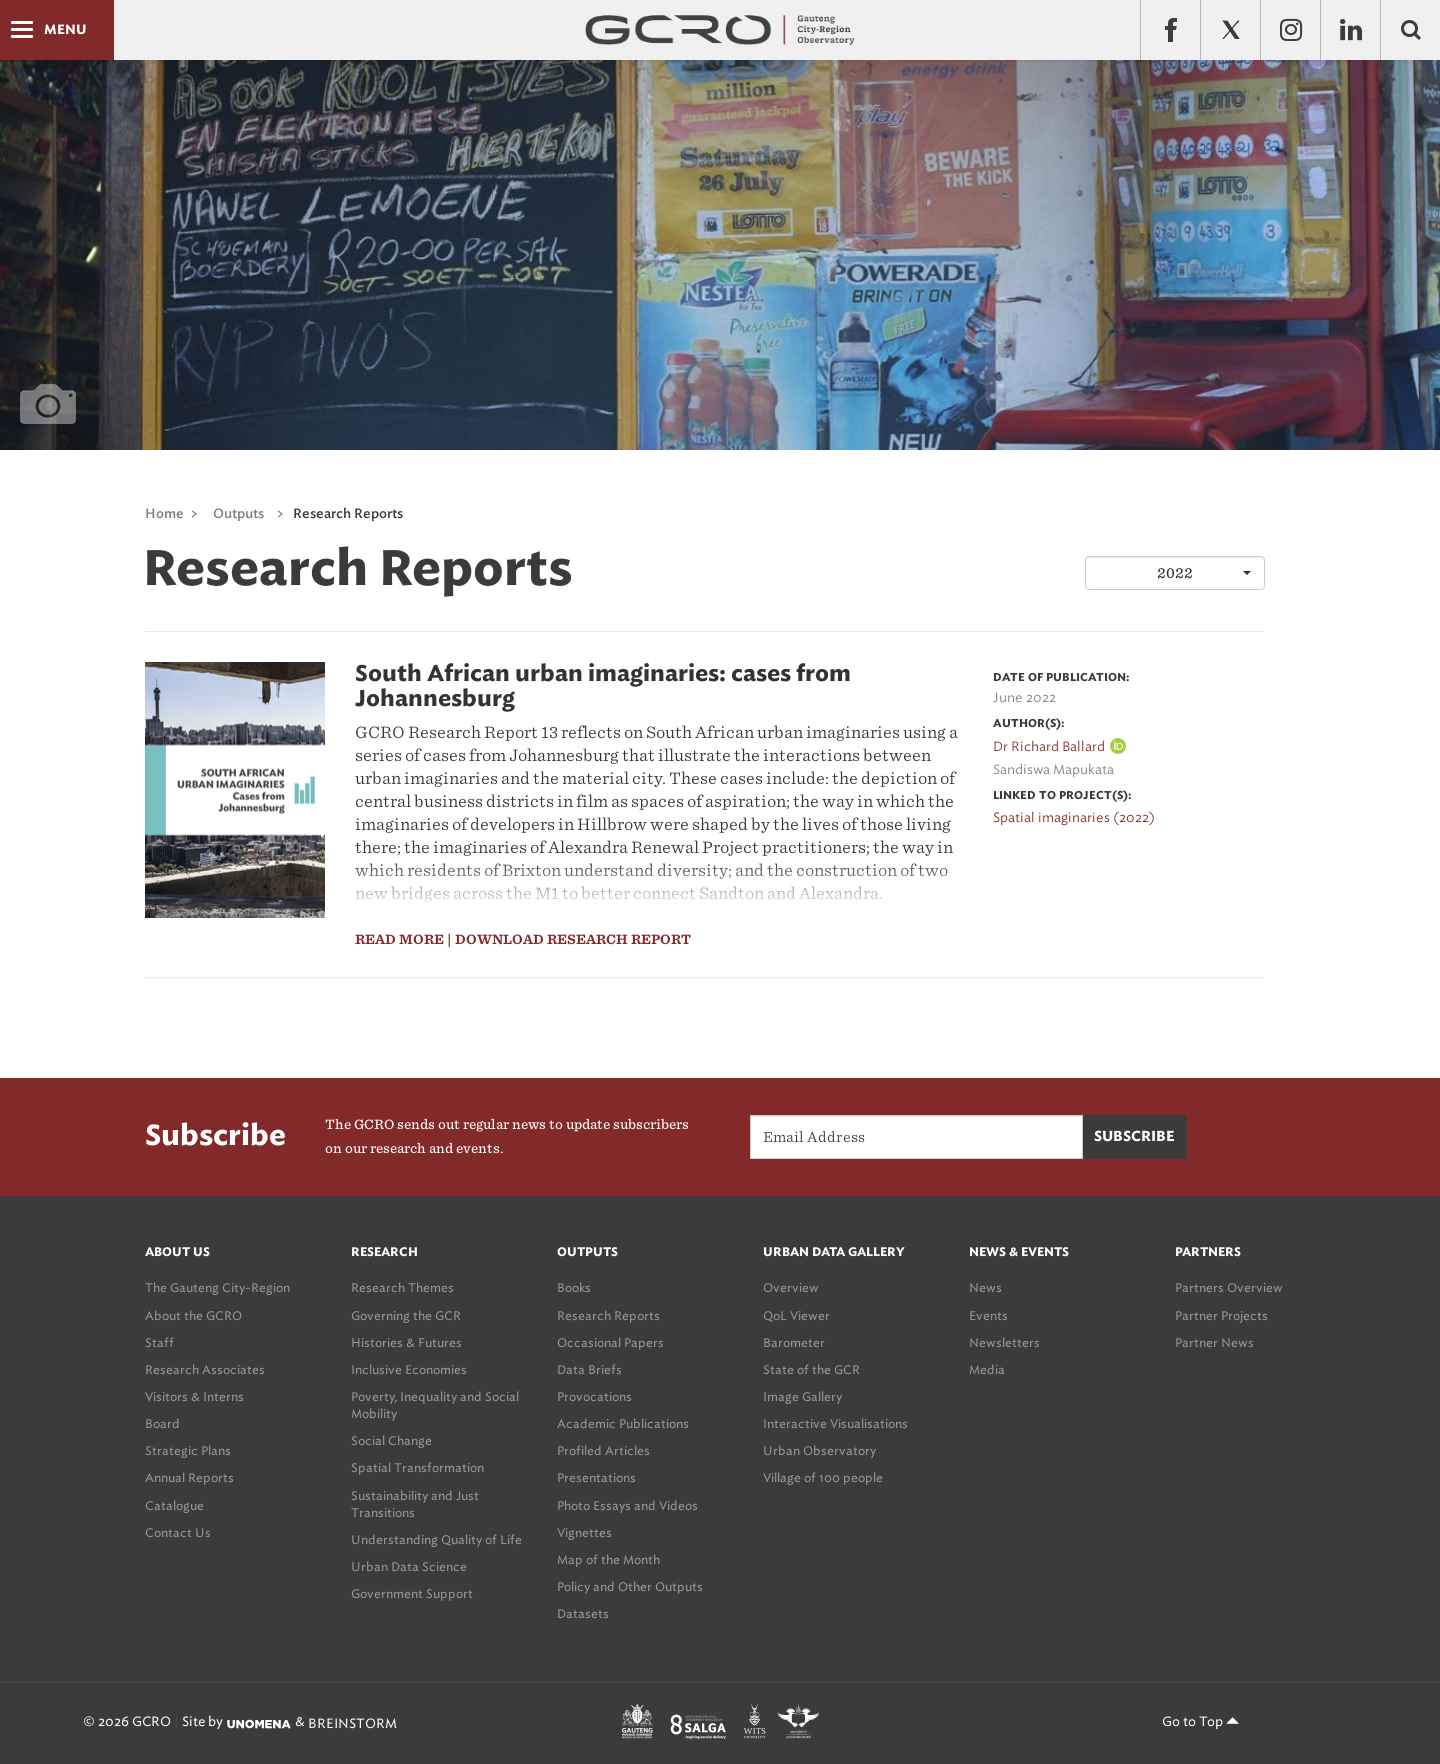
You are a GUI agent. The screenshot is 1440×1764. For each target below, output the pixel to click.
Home (164, 514)
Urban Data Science (409, 1566)
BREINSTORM (352, 1723)
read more (399, 939)
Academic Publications (623, 1423)
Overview (791, 1287)
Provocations (594, 1396)
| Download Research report (569, 939)
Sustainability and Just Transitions (415, 1504)
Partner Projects (1221, 1315)
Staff (159, 1342)
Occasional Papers (610, 1342)
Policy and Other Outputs (630, 1586)
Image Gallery (802, 1396)
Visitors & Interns (194, 1396)
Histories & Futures (406, 1342)
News (985, 1287)
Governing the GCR (406, 1315)
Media (987, 1369)
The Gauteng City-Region (217, 1287)
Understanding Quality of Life (436, 1539)
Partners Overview (1229, 1287)
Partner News (1214, 1342)
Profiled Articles (603, 1450)
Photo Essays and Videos (627, 1505)
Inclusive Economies (409, 1369)
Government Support (412, 1593)
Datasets (583, 1613)
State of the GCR (811, 1369)
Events (988, 1315)
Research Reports (348, 514)
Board (162, 1423)
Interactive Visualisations (835, 1423)
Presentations (596, 1477)
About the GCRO (193, 1315)
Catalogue (174, 1505)
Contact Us (178, 1532)
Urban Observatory (819, 1450)
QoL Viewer (796, 1315)
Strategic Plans (188, 1450)
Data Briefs (589, 1369)
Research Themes (402, 1287)
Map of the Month (608, 1559)
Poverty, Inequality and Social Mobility (435, 1405)
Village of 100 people (823, 1477)
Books (574, 1287)
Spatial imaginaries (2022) (1074, 817)
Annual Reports (189, 1477)
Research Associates (205, 1369)
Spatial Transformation (417, 1467)
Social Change (391, 1440)
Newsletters (1004, 1342)
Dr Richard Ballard (1049, 746)
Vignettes (584, 1532)
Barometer (794, 1342)
